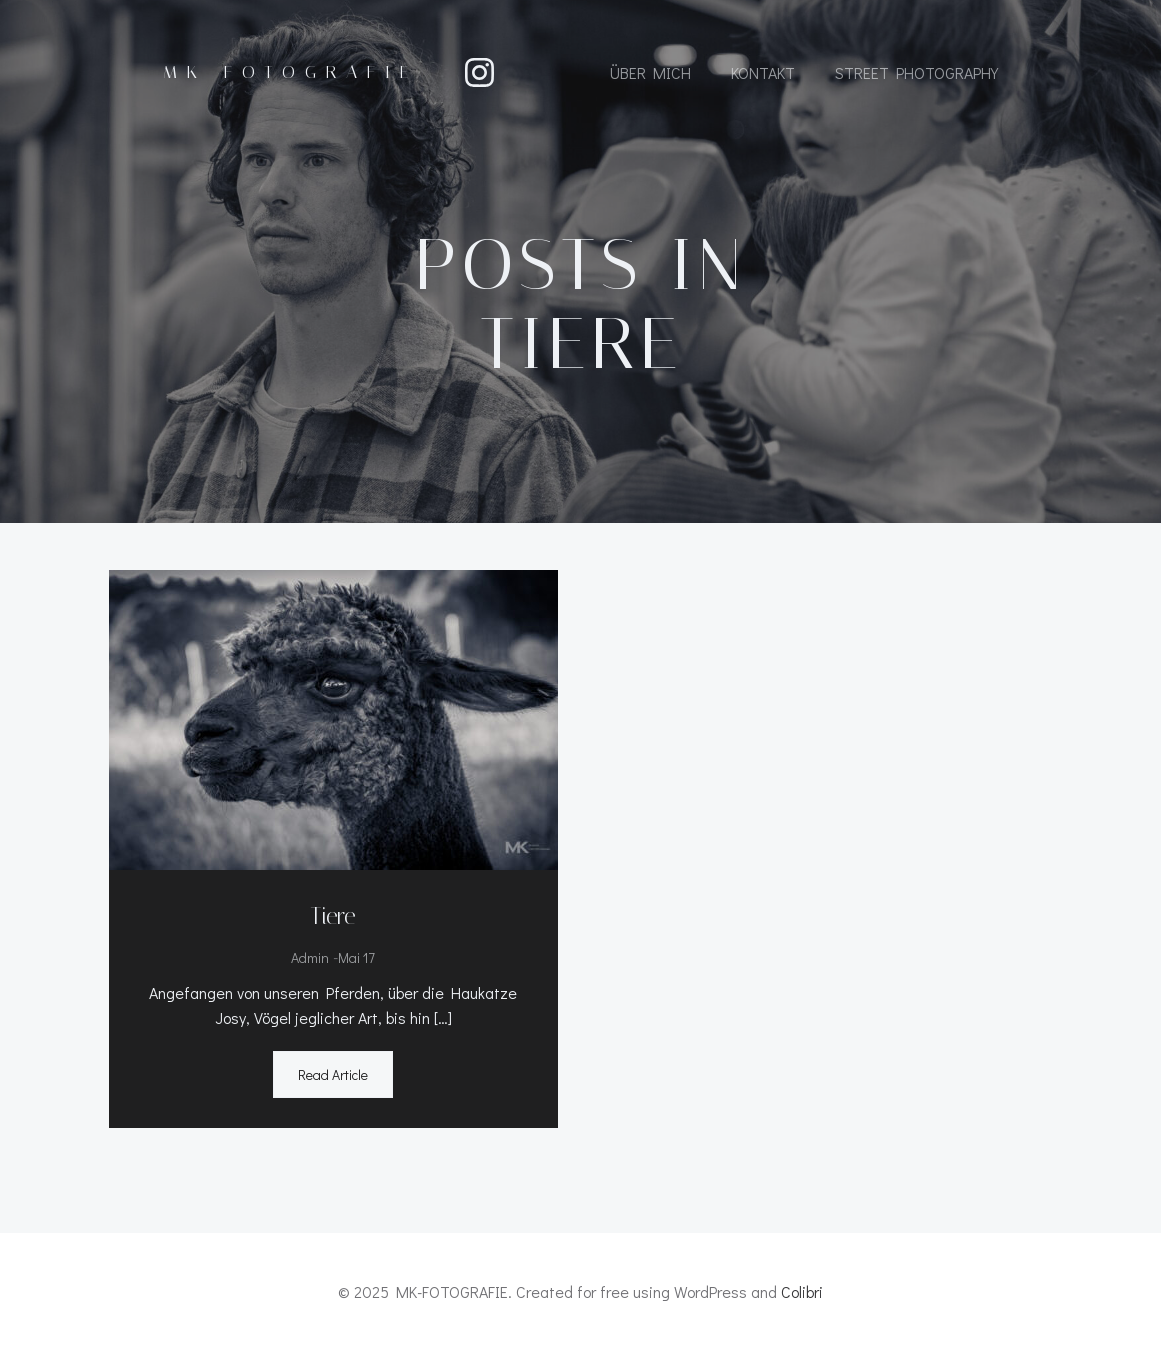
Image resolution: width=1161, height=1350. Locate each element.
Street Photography (916, 72)
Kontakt (763, 72)
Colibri (802, 1291)
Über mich (650, 72)
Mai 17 (356, 957)
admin (310, 957)
